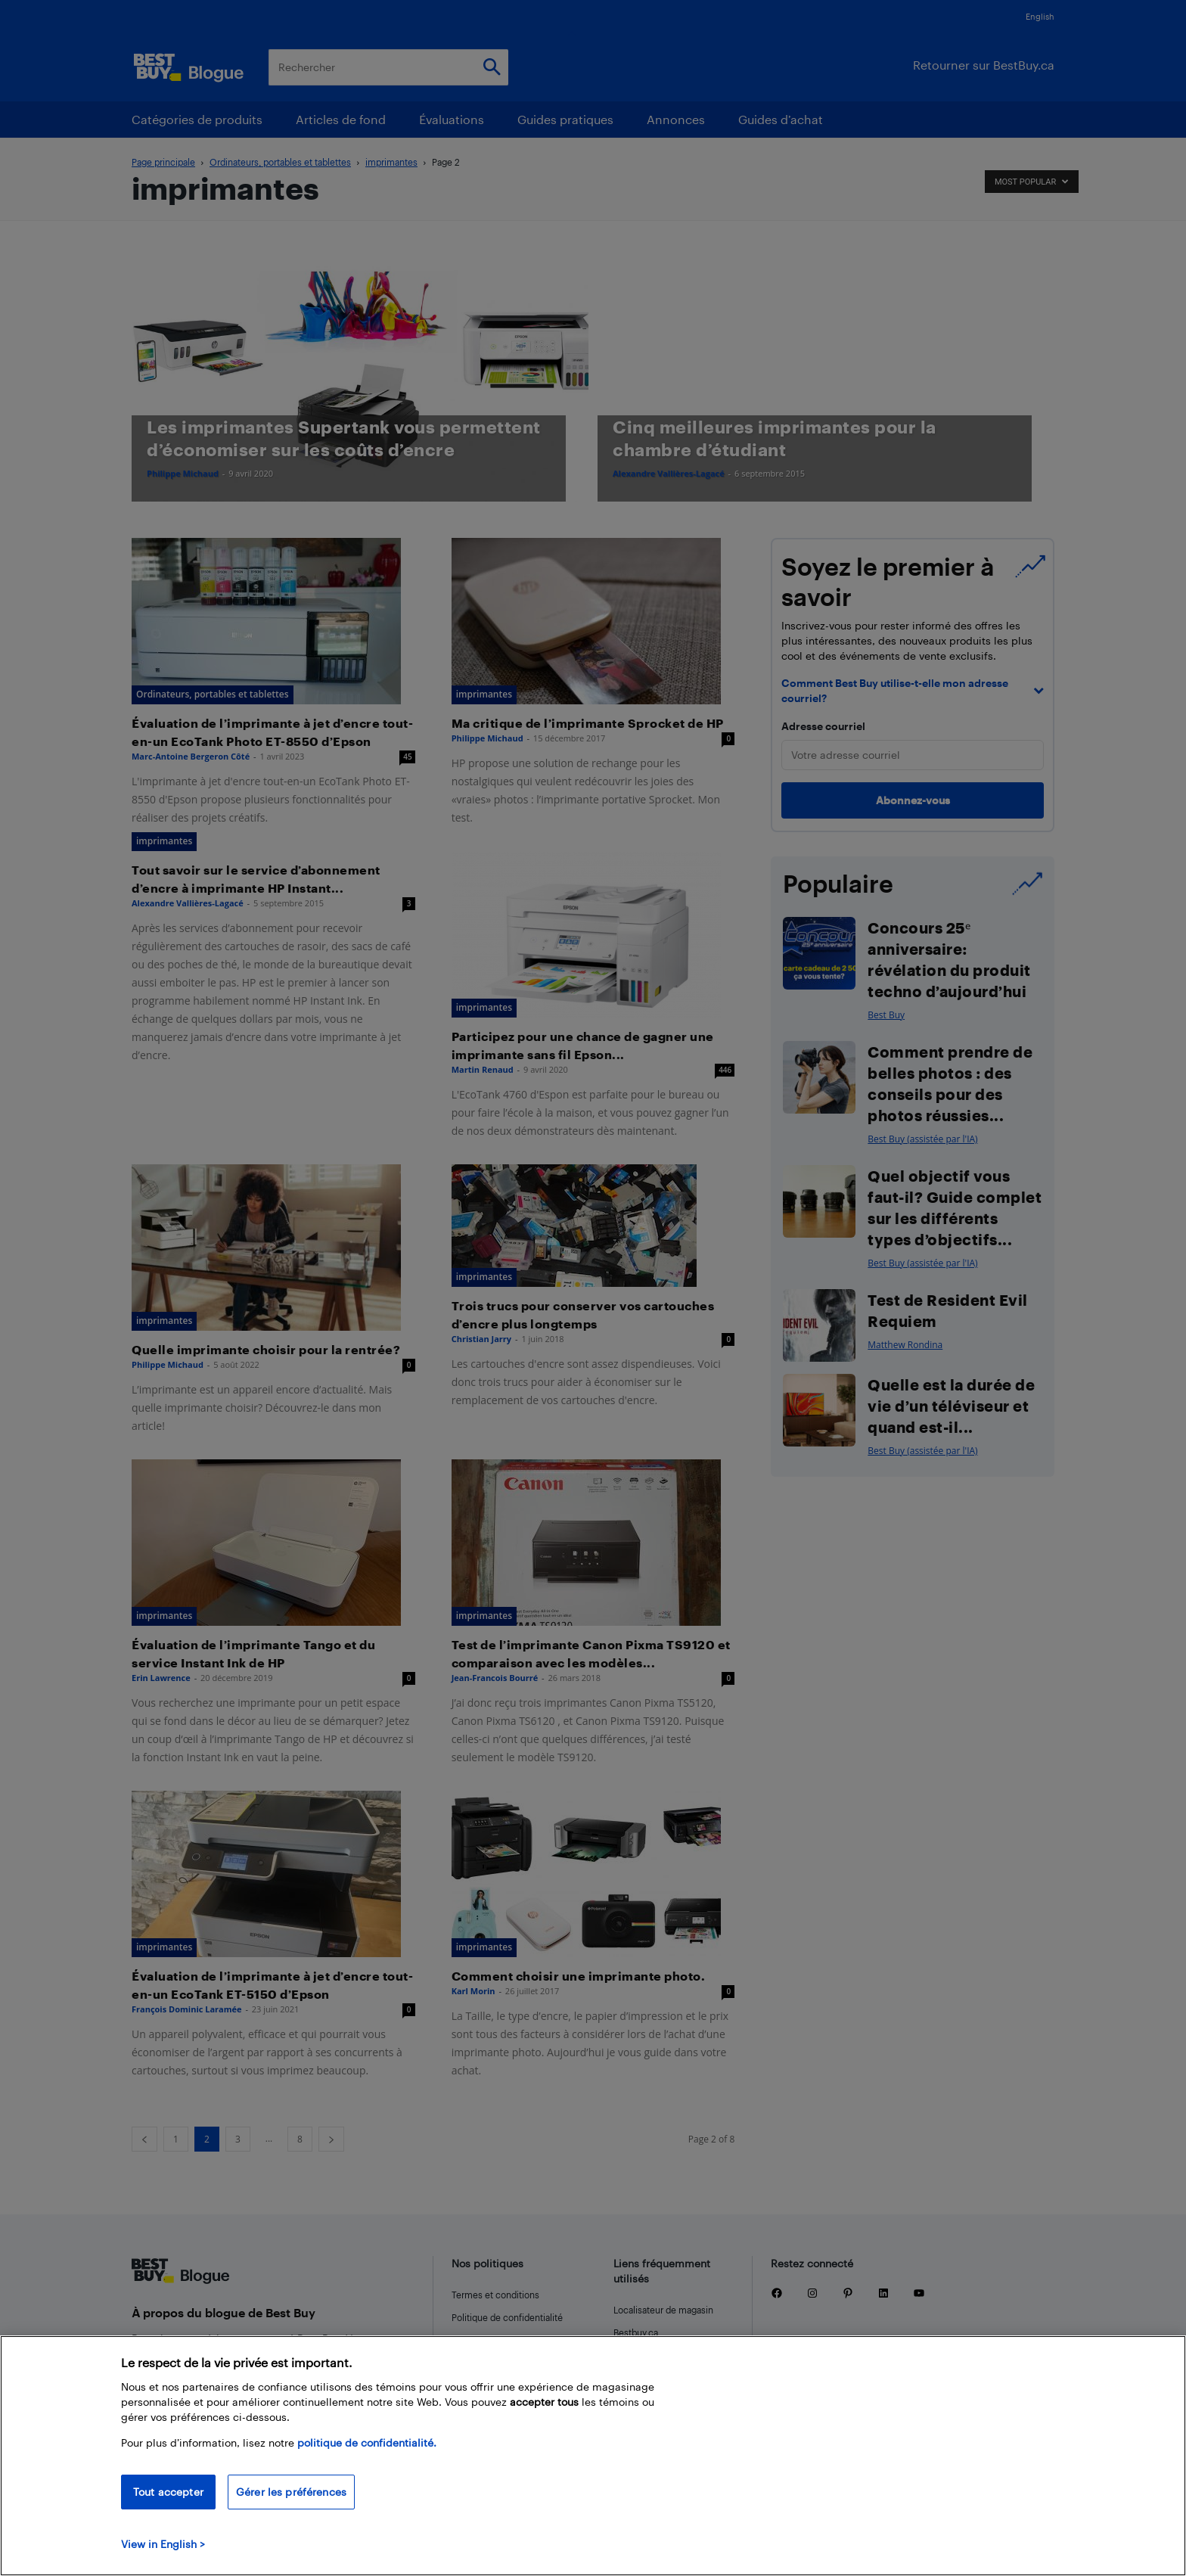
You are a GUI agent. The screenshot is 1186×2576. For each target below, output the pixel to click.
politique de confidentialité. (366, 2442)
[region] (593, 2455)
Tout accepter (168, 2491)
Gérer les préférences (291, 2491)
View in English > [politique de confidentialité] (163, 2543)
